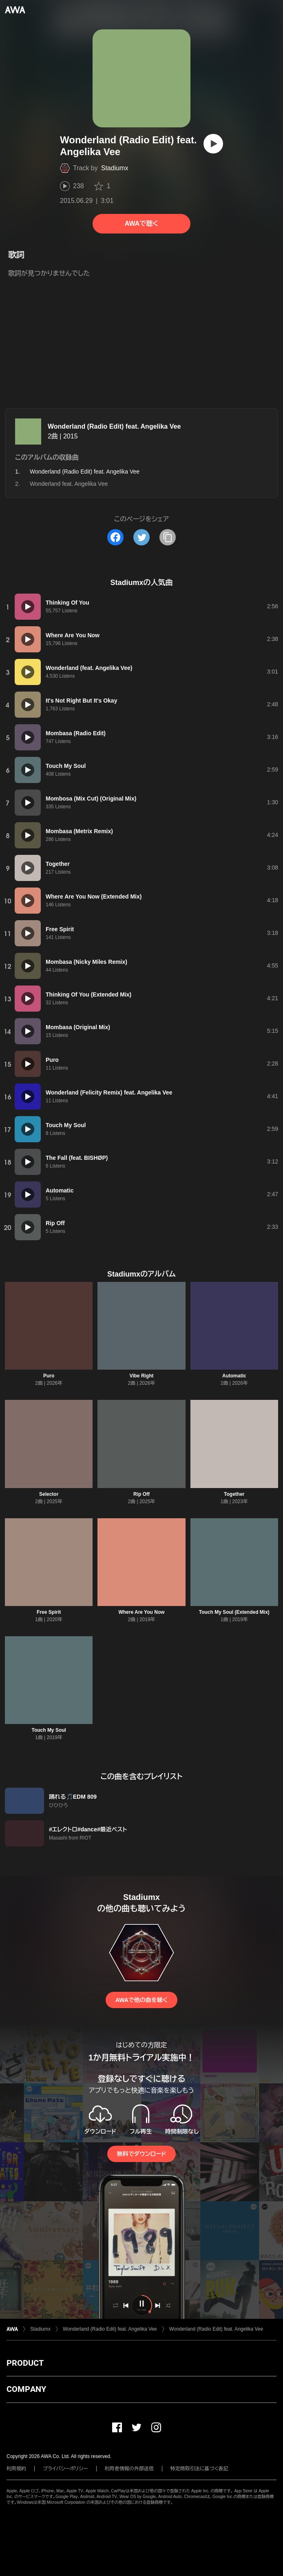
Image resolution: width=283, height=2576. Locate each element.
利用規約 (16, 2468)
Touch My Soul (48, 1730)
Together (234, 1494)
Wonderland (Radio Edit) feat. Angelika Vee (114, 426)
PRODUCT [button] (25, 2363)
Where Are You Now (141, 1612)
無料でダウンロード (141, 2154)
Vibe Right (141, 1376)
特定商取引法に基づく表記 (199, 2468)
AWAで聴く (141, 223)
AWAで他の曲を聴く (141, 2000)
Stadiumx (114, 168)
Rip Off (141, 1494)
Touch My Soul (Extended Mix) (234, 1612)
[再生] (213, 143)
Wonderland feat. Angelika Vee (69, 483)
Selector (48, 1494)
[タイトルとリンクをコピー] (167, 537)
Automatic (234, 1376)
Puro (48, 1376)
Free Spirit (49, 1612)
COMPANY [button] (26, 2389)
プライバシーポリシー (65, 2468)
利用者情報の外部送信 (129, 2468)
